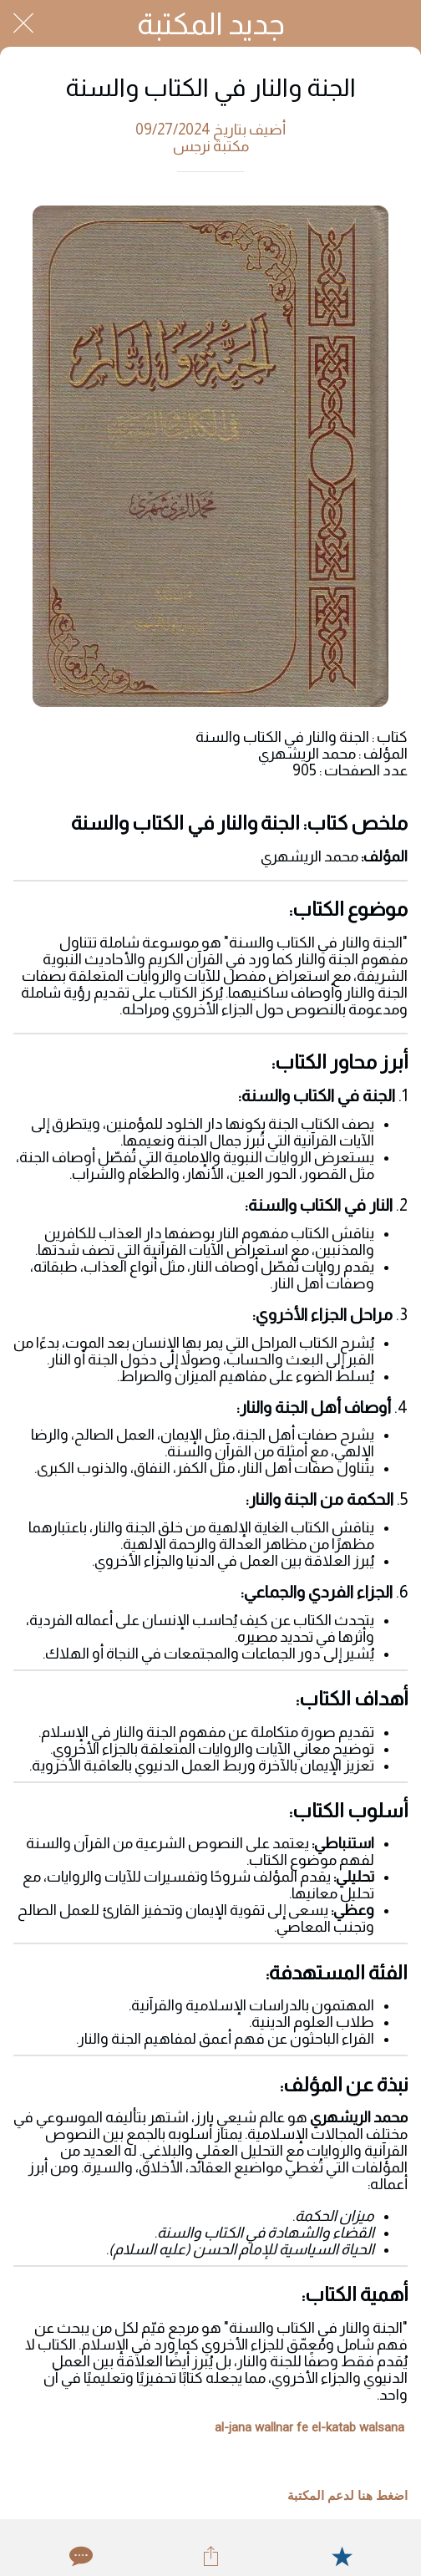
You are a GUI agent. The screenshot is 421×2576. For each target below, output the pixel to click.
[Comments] (79, 2556)
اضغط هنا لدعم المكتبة (347, 2495)
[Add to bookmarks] (342, 2556)
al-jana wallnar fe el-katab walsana (309, 2427)
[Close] (23, 23)
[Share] (210, 2556)
